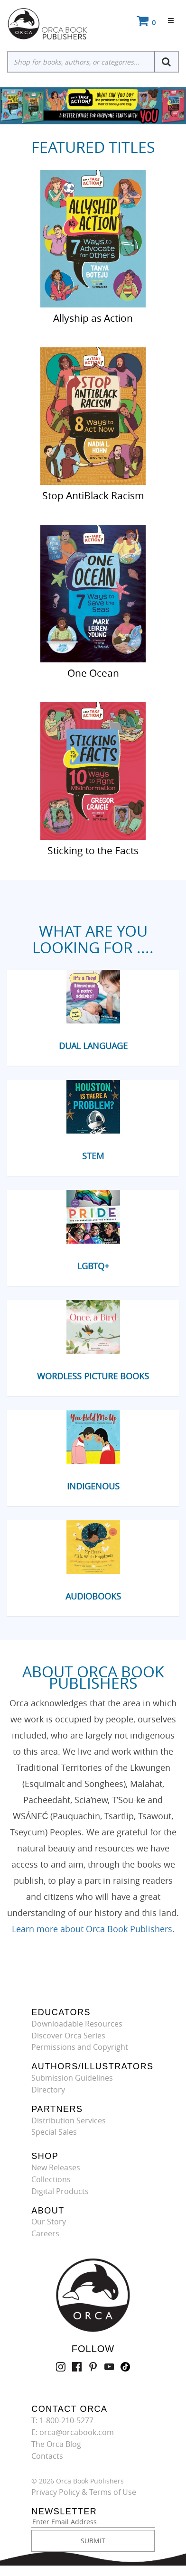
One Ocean (93, 672)
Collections (51, 2179)
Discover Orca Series (68, 2035)
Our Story (48, 2221)
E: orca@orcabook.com (72, 2432)
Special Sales (54, 2132)
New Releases (55, 2167)
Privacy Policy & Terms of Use (83, 2492)
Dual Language (93, 1045)
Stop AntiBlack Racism (93, 495)
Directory (48, 2089)
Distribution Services (68, 2120)
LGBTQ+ (93, 1266)
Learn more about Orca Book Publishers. (93, 1928)
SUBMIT (93, 2540)
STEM (93, 1156)
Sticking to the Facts (93, 850)
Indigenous (93, 1486)
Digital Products (60, 2191)
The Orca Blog (56, 2444)
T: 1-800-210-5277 (62, 2420)
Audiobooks (93, 1596)
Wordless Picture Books (93, 1376)
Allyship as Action (93, 317)
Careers (45, 2233)
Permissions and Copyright (79, 2047)
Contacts (47, 2456)
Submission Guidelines (72, 2078)
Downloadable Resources (76, 2023)
